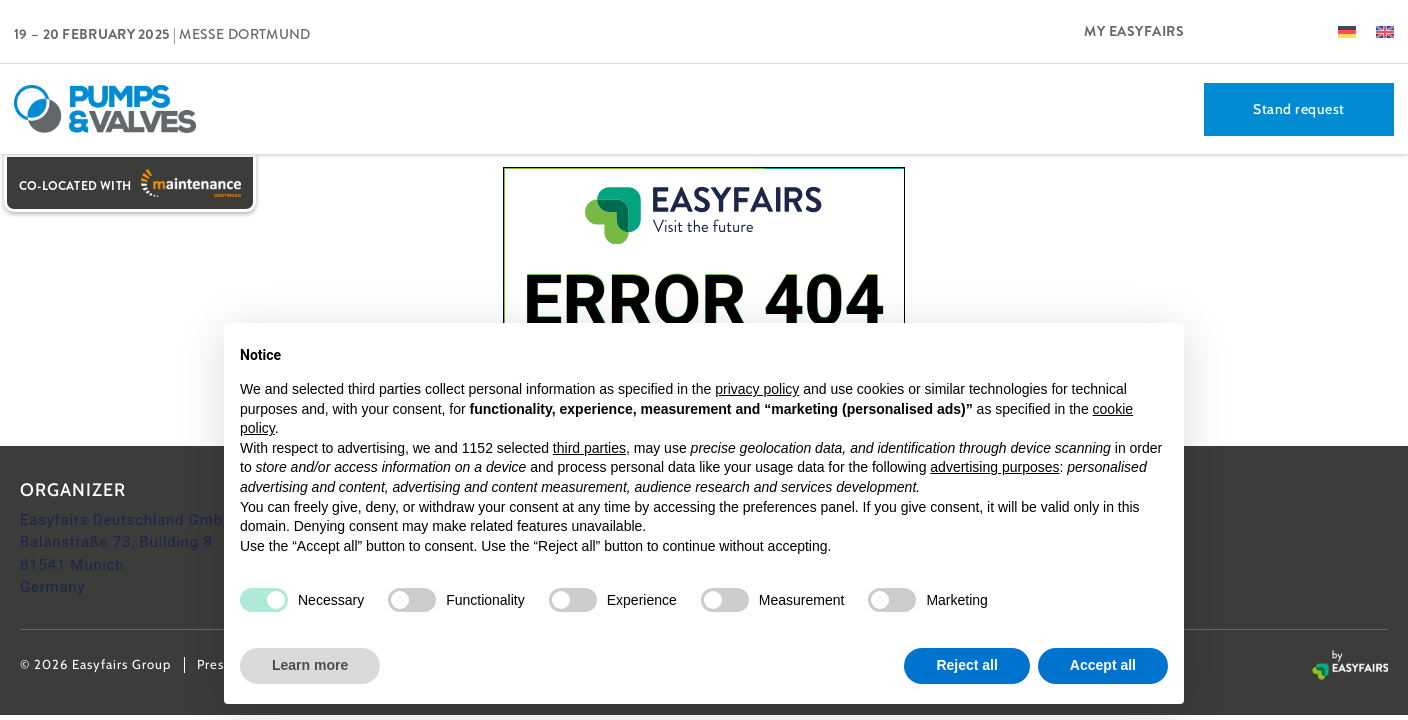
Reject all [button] (966, 665)
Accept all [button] (1103, 665)
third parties (589, 448)
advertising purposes (994, 467)
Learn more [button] (310, 665)
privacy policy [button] (757, 389)
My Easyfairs (1134, 31)
